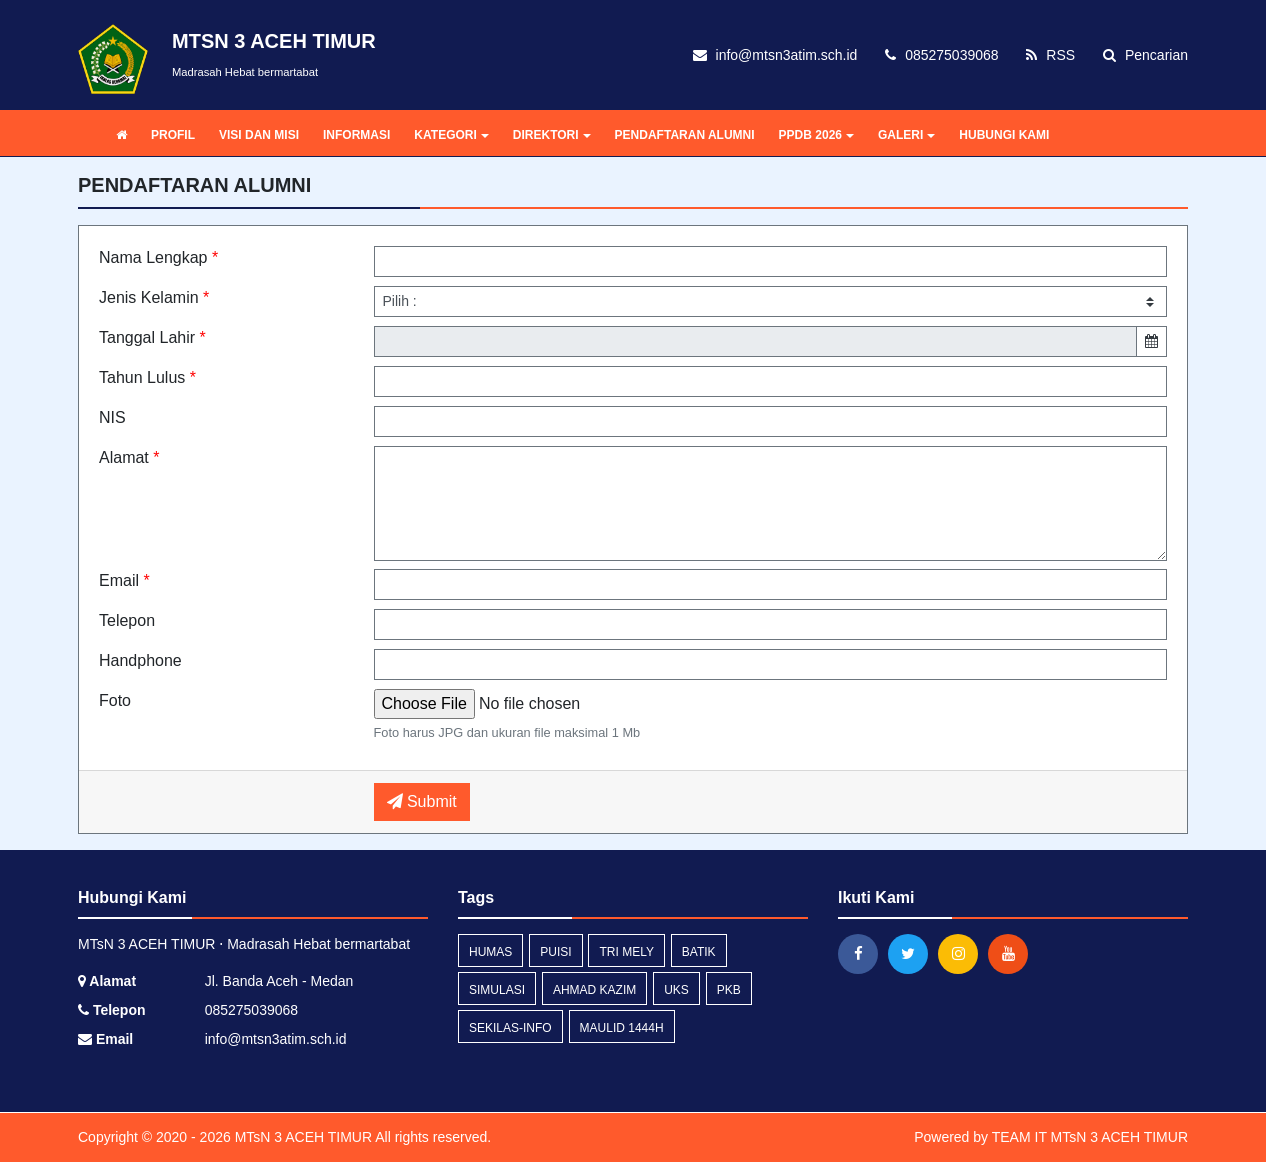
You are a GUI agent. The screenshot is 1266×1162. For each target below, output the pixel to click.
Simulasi (497, 990)
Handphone (140, 660)
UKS (676, 990)
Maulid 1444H (622, 1028)
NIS (112, 417)
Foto (115, 700)
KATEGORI (451, 135)
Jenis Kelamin (154, 297)
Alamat (129, 457)
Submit (422, 801)
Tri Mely (626, 952)
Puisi (555, 952)
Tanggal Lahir (152, 337)
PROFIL (173, 135)
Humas (490, 952)
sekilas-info (510, 1028)
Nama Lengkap (158, 257)
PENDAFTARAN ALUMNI (685, 135)
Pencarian (1145, 55)
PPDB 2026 (816, 135)
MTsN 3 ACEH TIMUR (301, 1137)
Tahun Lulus (147, 377)
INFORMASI (356, 135)
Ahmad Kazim (594, 990)
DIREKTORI (552, 135)
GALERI (906, 135)
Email (124, 580)
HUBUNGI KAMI (1004, 135)
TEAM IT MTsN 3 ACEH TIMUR (1090, 1137)
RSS (1050, 55)
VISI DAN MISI (259, 135)
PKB (729, 990)
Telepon (127, 620)
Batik (699, 952)
